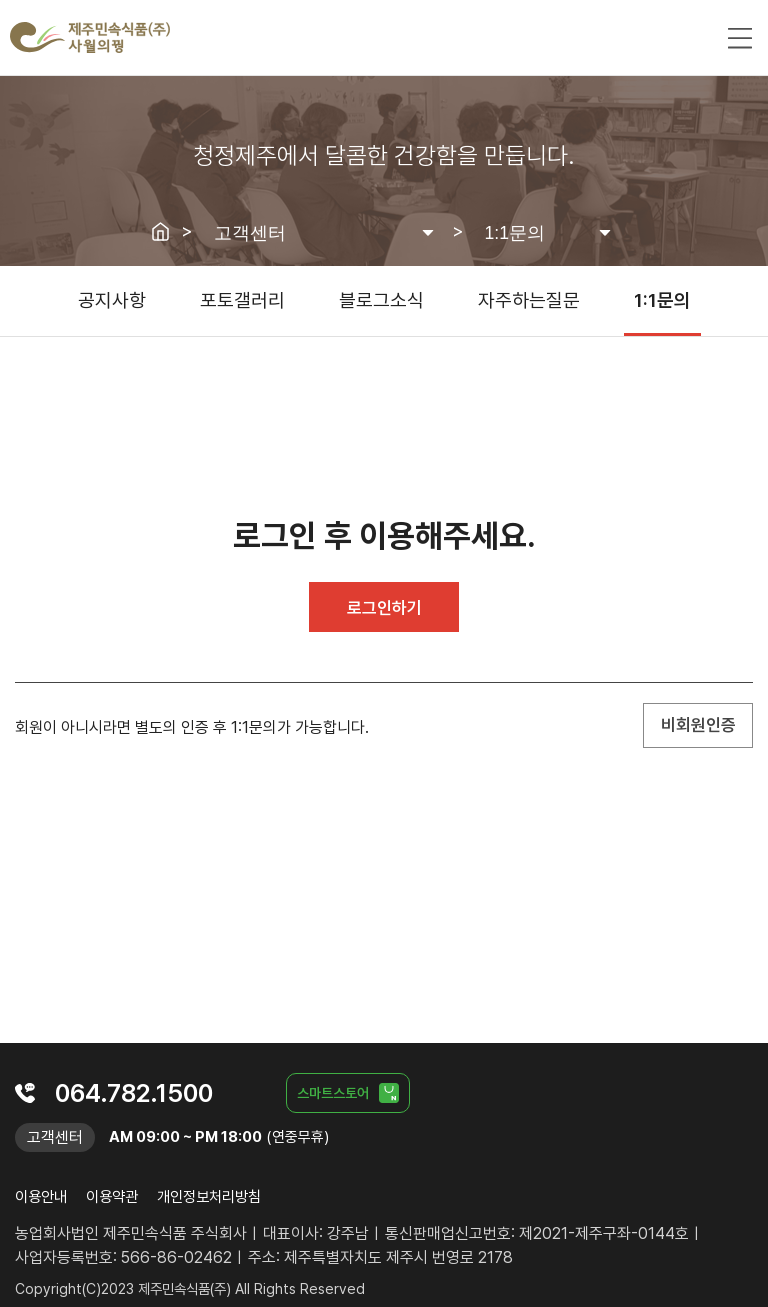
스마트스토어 (333, 1093)
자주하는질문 (529, 300)
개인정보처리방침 (209, 1197)
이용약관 (112, 1197)
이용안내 (41, 1197)
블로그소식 (381, 300)
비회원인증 (698, 725)
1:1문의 (662, 300)
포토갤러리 (242, 300)
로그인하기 (384, 608)
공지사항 (112, 300)
